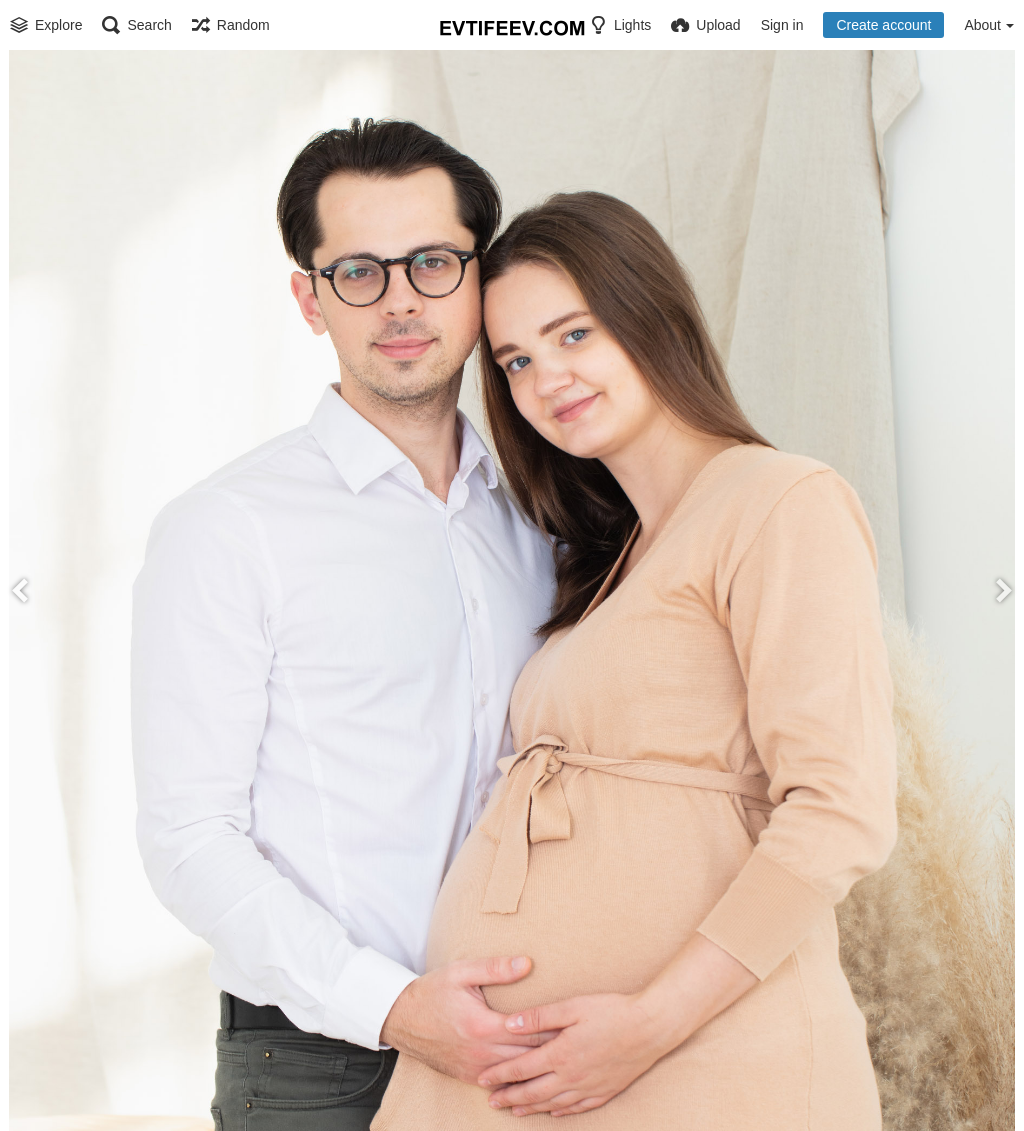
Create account (883, 25)
